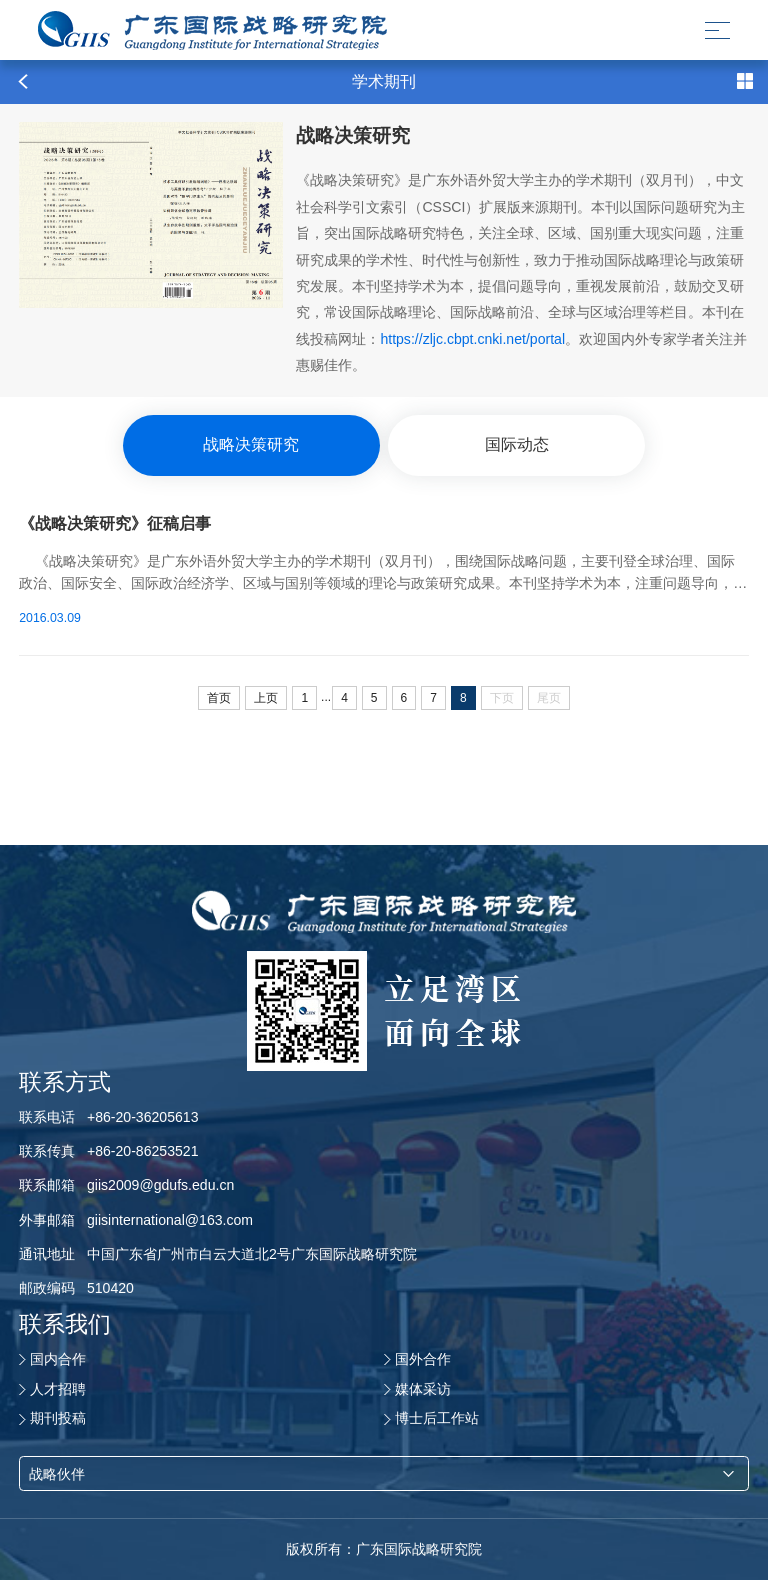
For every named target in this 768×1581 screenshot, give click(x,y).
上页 (266, 699)
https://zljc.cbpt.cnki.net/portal (472, 339)
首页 (219, 699)
